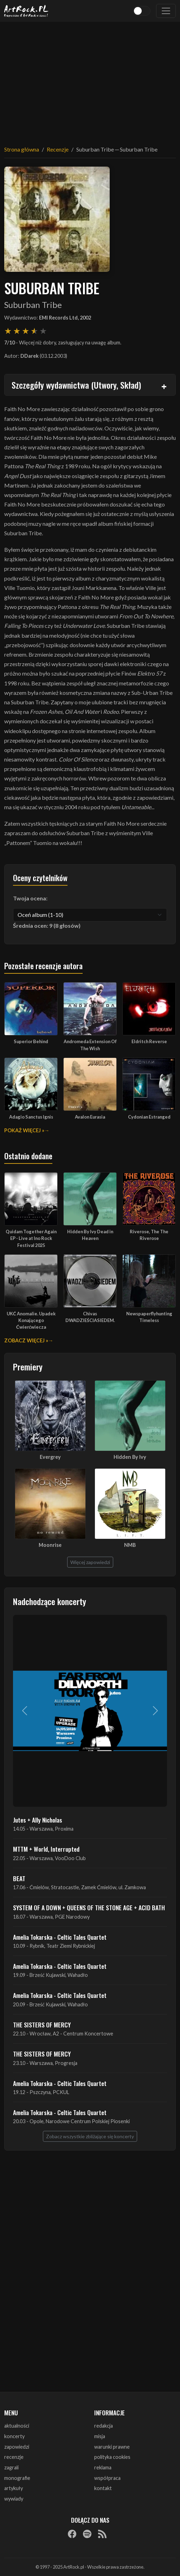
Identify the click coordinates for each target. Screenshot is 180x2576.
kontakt (103, 2488)
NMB (130, 1545)
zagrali (11, 2467)
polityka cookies (112, 2457)
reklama (102, 2467)
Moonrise (50, 1545)
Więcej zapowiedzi (90, 1562)
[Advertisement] (90, 79)
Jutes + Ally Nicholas (37, 1819)
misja (99, 2436)
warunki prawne (112, 2447)
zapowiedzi (16, 2447)
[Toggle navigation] (166, 11)
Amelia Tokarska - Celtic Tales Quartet (60, 1936)
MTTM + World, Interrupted (46, 1848)
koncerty (14, 2436)
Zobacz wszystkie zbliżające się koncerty (90, 2136)
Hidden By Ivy (130, 1457)
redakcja (103, 2426)
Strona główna (21, 149)
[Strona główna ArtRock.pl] (26, 11)
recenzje (14, 2457)
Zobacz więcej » (26, 1340)
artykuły (13, 2488)
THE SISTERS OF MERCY (42, 2024)
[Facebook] (72, 2533)
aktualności (16, 2426)
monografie (17, 2478)
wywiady (13, 2499)
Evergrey (50, 1457)
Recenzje (58, 149)
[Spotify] (87, 2533)
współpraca (107, 2478)
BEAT (19, 1878)
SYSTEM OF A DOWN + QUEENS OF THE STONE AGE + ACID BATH (89, 1907)
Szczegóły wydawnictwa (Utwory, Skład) (76, 384)
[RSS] (102, 2533)
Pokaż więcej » (24, 1130)
